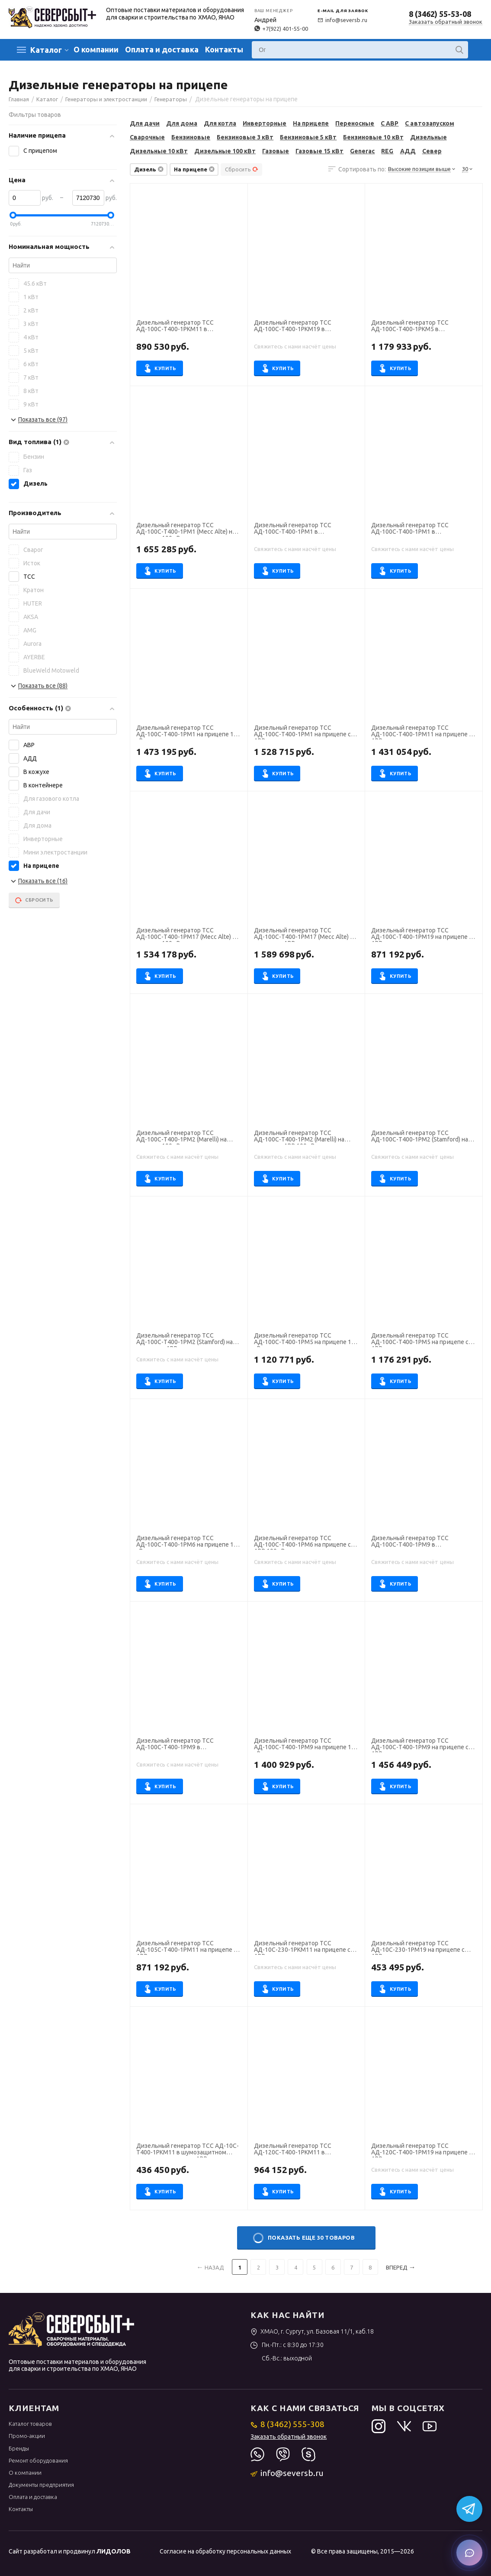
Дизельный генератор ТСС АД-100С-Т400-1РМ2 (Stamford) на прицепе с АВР (184, 1339)
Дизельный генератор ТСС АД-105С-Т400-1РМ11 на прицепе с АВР (186, 1947)
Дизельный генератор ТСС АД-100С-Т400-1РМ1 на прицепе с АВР (302, 732)
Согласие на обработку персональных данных (225, 2551)
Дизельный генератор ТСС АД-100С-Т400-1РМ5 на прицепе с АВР (419, 1339)
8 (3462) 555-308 (287, 2424)
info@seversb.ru (342, 20)
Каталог (46, 49)
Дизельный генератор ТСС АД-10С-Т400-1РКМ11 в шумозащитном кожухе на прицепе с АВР (187, 2150)
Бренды (19, 2448)
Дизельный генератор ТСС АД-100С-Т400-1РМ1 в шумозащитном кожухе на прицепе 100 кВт (304, 529)
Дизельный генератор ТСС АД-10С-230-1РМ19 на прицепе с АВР (417, 1947)
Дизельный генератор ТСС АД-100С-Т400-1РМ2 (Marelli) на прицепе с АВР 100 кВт (299, 1137)
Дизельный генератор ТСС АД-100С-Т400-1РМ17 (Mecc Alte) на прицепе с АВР (305, 934)
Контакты (224, 49)
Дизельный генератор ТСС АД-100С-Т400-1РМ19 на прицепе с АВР (421, 934)
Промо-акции (27, 2436)
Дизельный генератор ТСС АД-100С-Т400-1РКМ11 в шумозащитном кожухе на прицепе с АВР (188, 326)
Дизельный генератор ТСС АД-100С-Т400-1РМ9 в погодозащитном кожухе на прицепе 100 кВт (411, 1542)
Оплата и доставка (162, 49)
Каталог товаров (30, 2424)
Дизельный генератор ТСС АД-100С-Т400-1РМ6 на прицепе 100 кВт (188, 1542)
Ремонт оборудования (38, 2460)
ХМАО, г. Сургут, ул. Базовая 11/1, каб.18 (312, 2331)
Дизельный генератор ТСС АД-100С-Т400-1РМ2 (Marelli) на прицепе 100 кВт (181, 1137)
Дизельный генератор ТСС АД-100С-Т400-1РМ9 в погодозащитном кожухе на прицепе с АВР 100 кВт (176, 1745)
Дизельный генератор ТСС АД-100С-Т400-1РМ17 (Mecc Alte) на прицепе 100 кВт (187, 934)
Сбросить (241, 169)
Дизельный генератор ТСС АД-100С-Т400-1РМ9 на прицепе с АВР (419, 1745)
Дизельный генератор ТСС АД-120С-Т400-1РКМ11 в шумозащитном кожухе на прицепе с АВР (306, 2150)
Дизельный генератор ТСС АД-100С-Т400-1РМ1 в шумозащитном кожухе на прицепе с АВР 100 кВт (423, 529)
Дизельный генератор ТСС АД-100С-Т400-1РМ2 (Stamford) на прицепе (419, 1137)
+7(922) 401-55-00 (281, 29)
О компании (96, 49)
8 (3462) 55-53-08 (440, 14)
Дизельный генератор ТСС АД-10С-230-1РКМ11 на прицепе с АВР (302, 1947)
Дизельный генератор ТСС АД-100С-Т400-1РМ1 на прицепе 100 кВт (188, 732)
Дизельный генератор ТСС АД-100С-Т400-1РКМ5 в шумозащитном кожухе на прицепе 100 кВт (421, 326)
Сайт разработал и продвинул (70, 2551)
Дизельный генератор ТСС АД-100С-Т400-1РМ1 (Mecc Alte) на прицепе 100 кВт (185, 529)
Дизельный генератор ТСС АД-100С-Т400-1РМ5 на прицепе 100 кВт (306, 1339)
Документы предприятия (41, 2485)
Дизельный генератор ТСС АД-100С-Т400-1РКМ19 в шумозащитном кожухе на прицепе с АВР (306, 326)
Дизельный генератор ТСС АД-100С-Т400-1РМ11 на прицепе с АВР (421, 732)
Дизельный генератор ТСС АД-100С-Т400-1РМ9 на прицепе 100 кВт (306, 1745)
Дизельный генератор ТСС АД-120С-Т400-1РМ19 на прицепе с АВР (421, 2150)
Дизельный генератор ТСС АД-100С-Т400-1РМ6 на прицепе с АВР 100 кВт (302, 1542)
